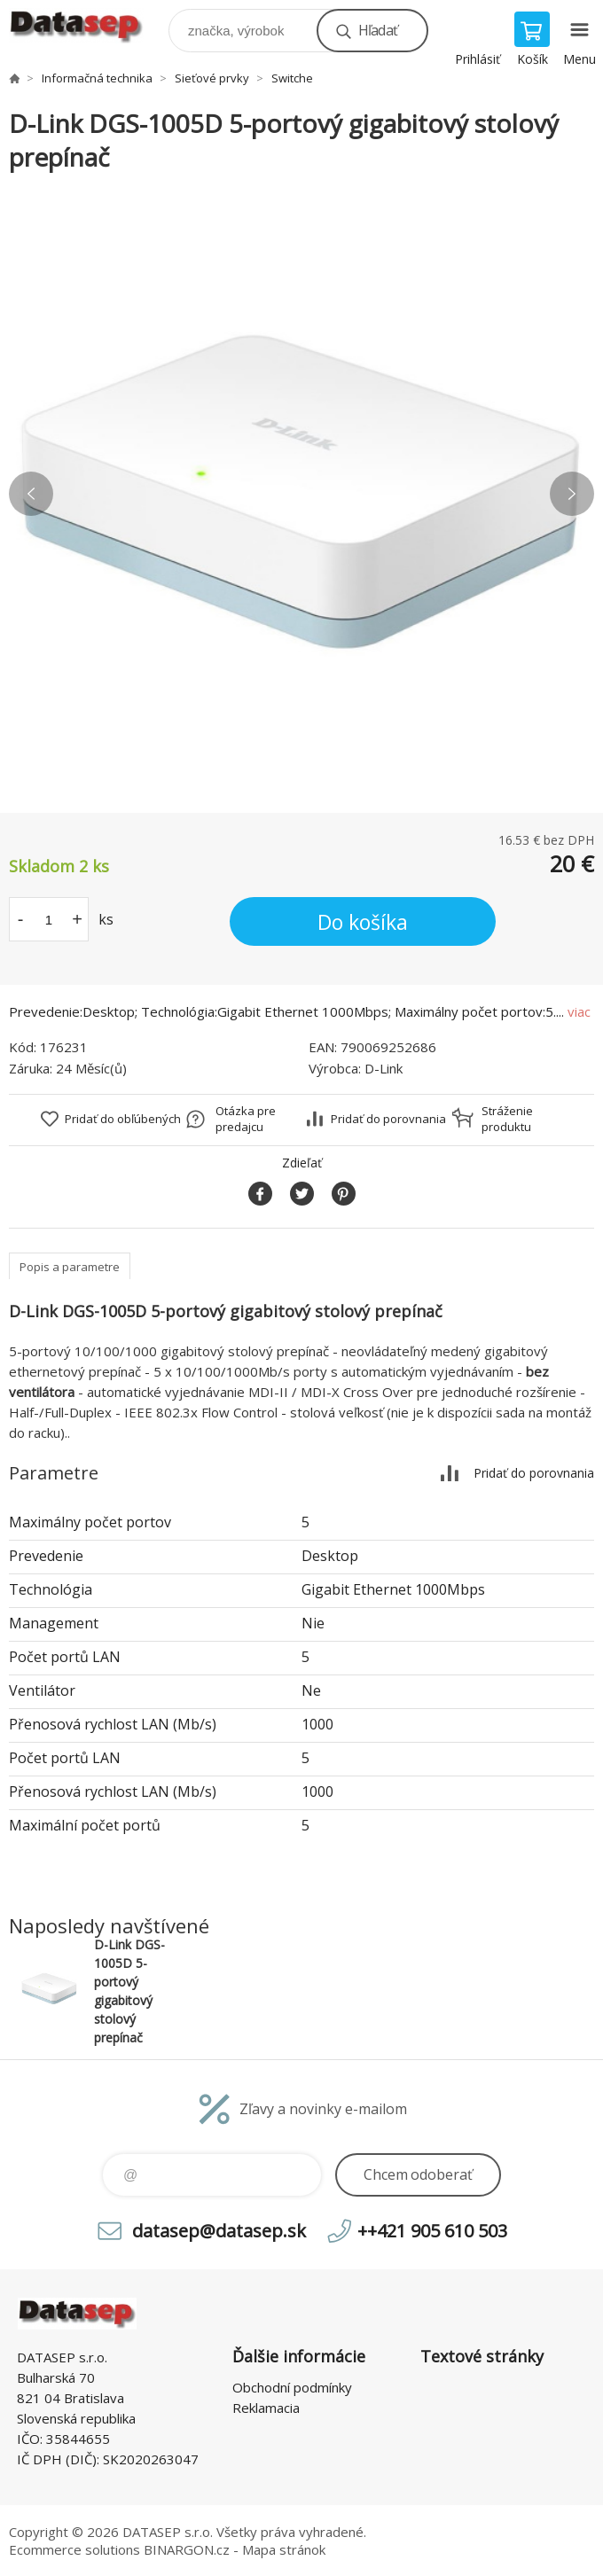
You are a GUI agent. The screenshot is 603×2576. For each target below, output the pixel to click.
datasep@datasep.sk (219, 2231)
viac (579, 1011)
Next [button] (572, 494)
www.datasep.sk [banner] (87, 26)
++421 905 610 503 (432, 2231)
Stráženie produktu (507, 1118)
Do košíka (362, 922)
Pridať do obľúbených (123, 1119)
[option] (301, 493)
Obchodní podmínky (292, 2387)
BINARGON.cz (187, 2549)
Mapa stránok (283, 2549)
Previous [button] (31, 494)
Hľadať (377, 30)
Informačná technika (97, 78)
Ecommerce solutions (74, 2549)
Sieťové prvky (212, 78)
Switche (292, 78)
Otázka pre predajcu (245, 1118)
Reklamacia (266, 2407)
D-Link (383, 1068)
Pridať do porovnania (388, 1119)
